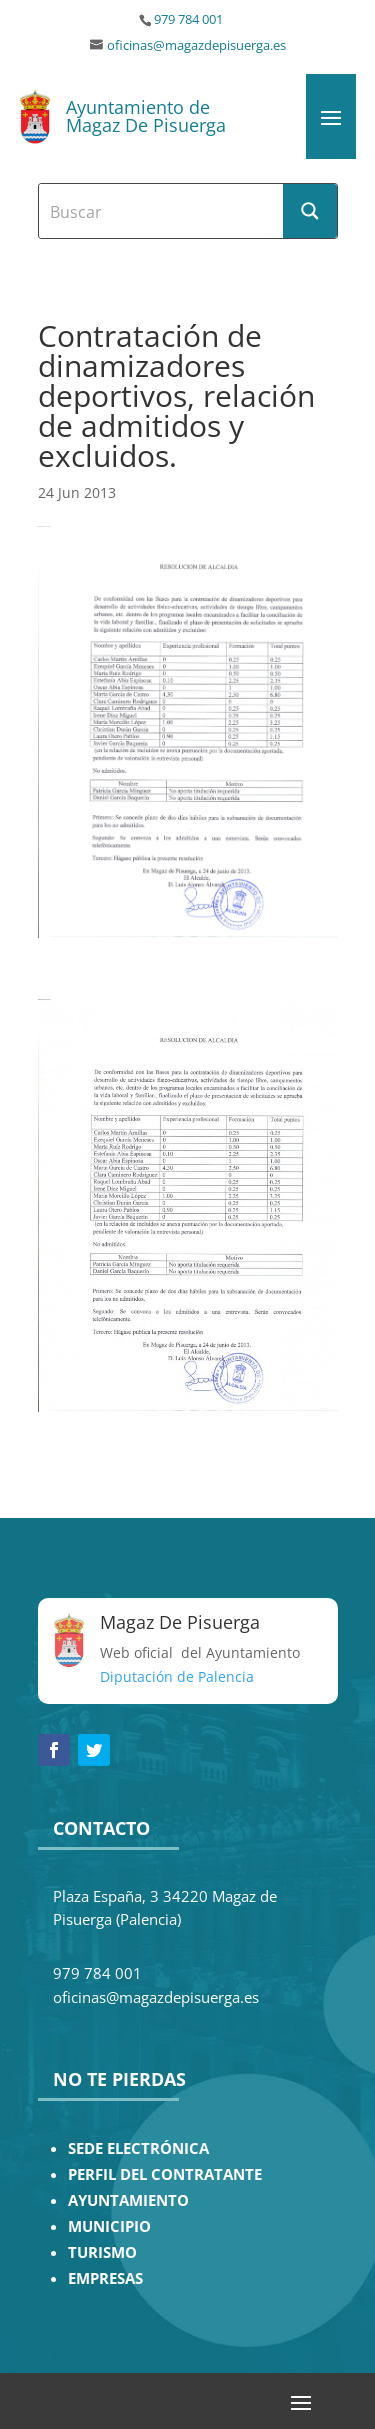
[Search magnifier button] (310, 211)
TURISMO (102, 2252)
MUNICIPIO (109, 2226)
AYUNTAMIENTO (128, 2200)
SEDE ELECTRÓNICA (138, 2148)
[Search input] (162, 211)
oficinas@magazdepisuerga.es (196, 45)
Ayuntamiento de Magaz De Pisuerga (146, 116)
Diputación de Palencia (177, 1676)
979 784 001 (188, 19)
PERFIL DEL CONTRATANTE (165, 2174)
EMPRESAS (105, 2278)
